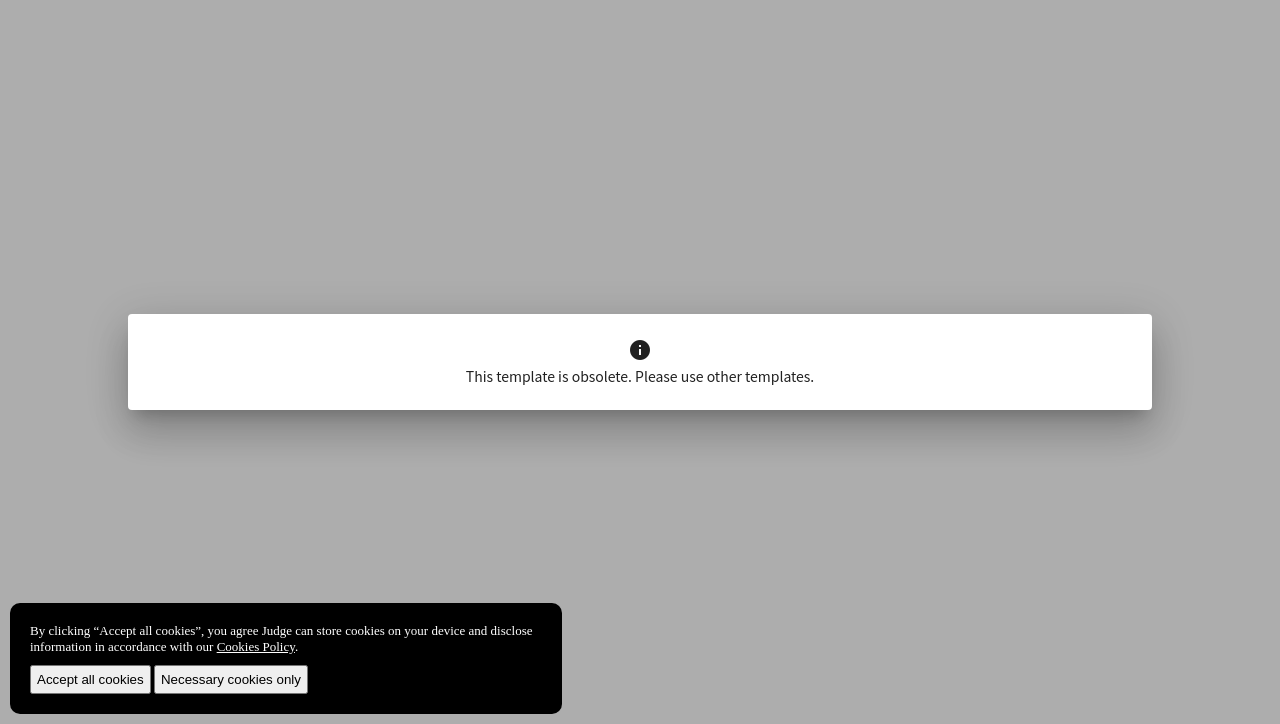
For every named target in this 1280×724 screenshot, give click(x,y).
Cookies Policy (256, 646)
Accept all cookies (90, 679)
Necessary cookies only (231, 679)
